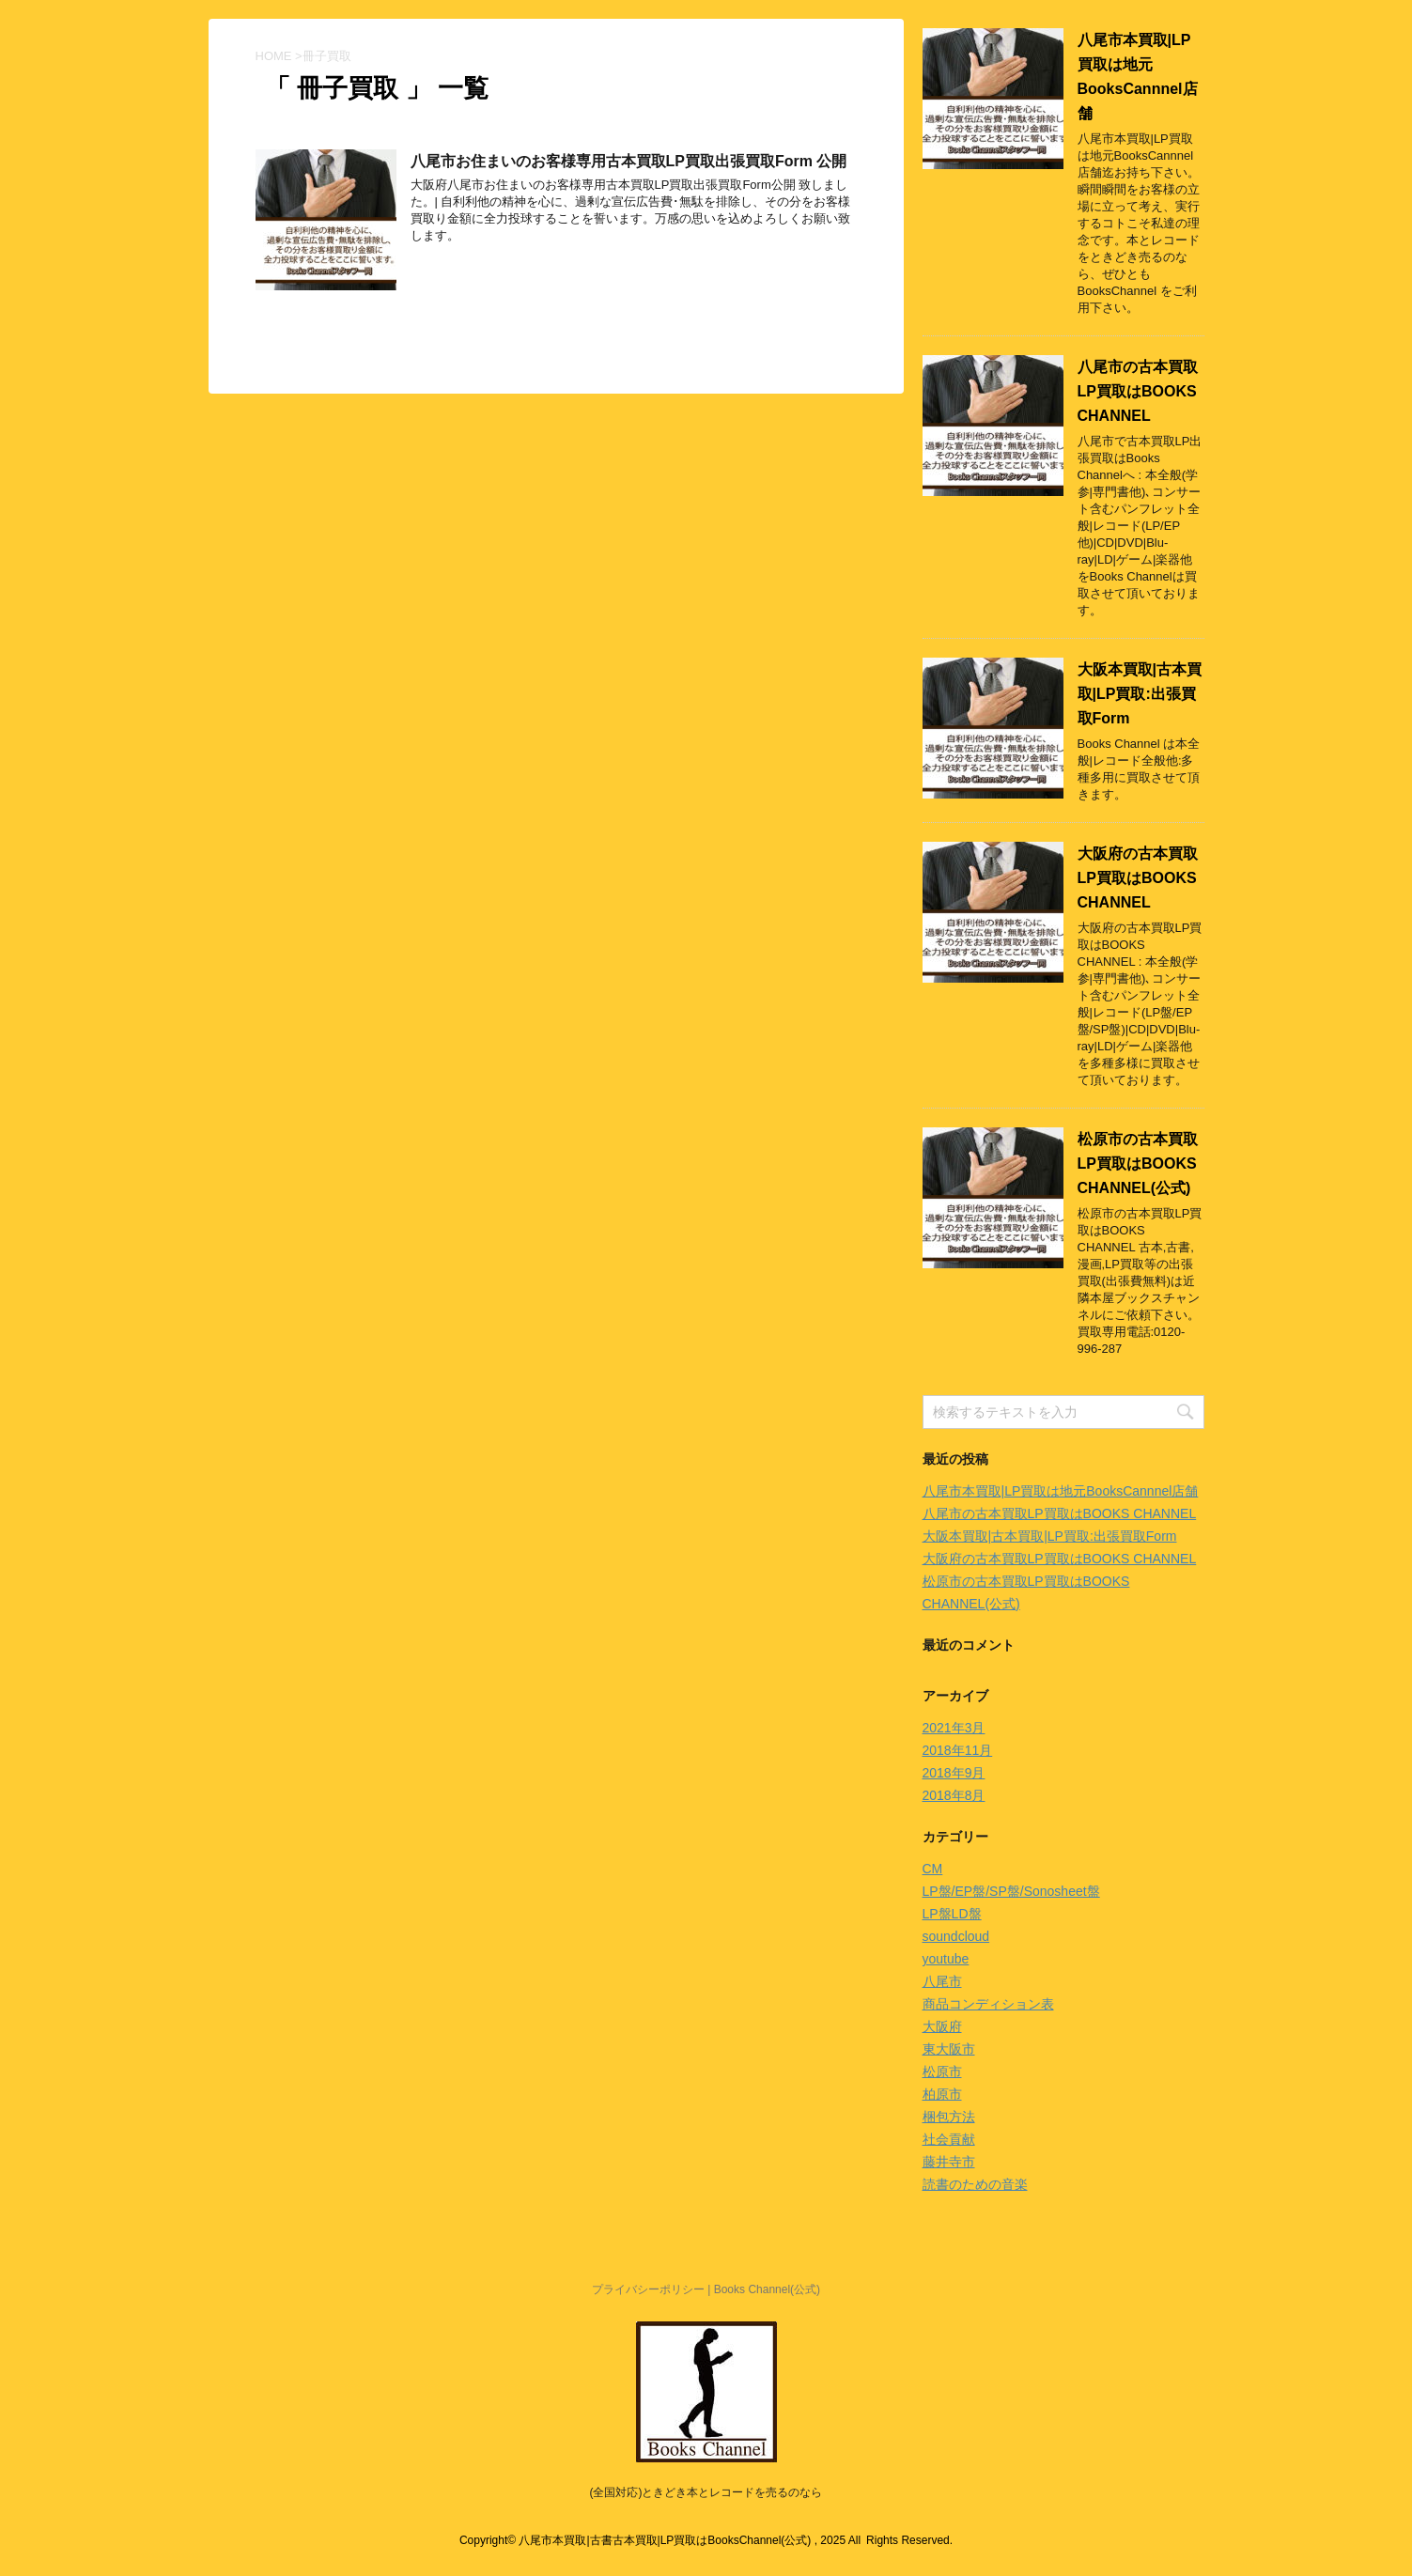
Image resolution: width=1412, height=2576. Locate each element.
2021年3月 (954, 1727)
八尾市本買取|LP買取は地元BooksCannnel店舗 (1061, 1490)
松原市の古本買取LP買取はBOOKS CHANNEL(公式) (1138, 1163)
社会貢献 (949, 2139)
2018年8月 (954, 1795)
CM (933, 1868)
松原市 (942, 2071)
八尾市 (942, 1981)
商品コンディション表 (988, 2003)
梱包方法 (949, 2116)
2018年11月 (958, 1750)
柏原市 (942, 2094)
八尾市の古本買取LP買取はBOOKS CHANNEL (1138, 391)
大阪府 (942, 2026)
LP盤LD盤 (952, 1913)
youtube (946, 1958)
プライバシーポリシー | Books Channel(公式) (706, 2289)
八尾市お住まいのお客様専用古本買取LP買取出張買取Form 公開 (629, 161)
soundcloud (956, 1936)
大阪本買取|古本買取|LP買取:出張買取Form (1140, 693)
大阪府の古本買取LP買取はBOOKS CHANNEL (1138, 878)
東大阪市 (949, 2048)
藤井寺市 (949, 2161)
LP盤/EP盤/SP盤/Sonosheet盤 (1011, 1891)
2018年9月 (954, 1772)
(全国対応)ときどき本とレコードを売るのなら (706, 2492)
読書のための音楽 (975, 2184)
